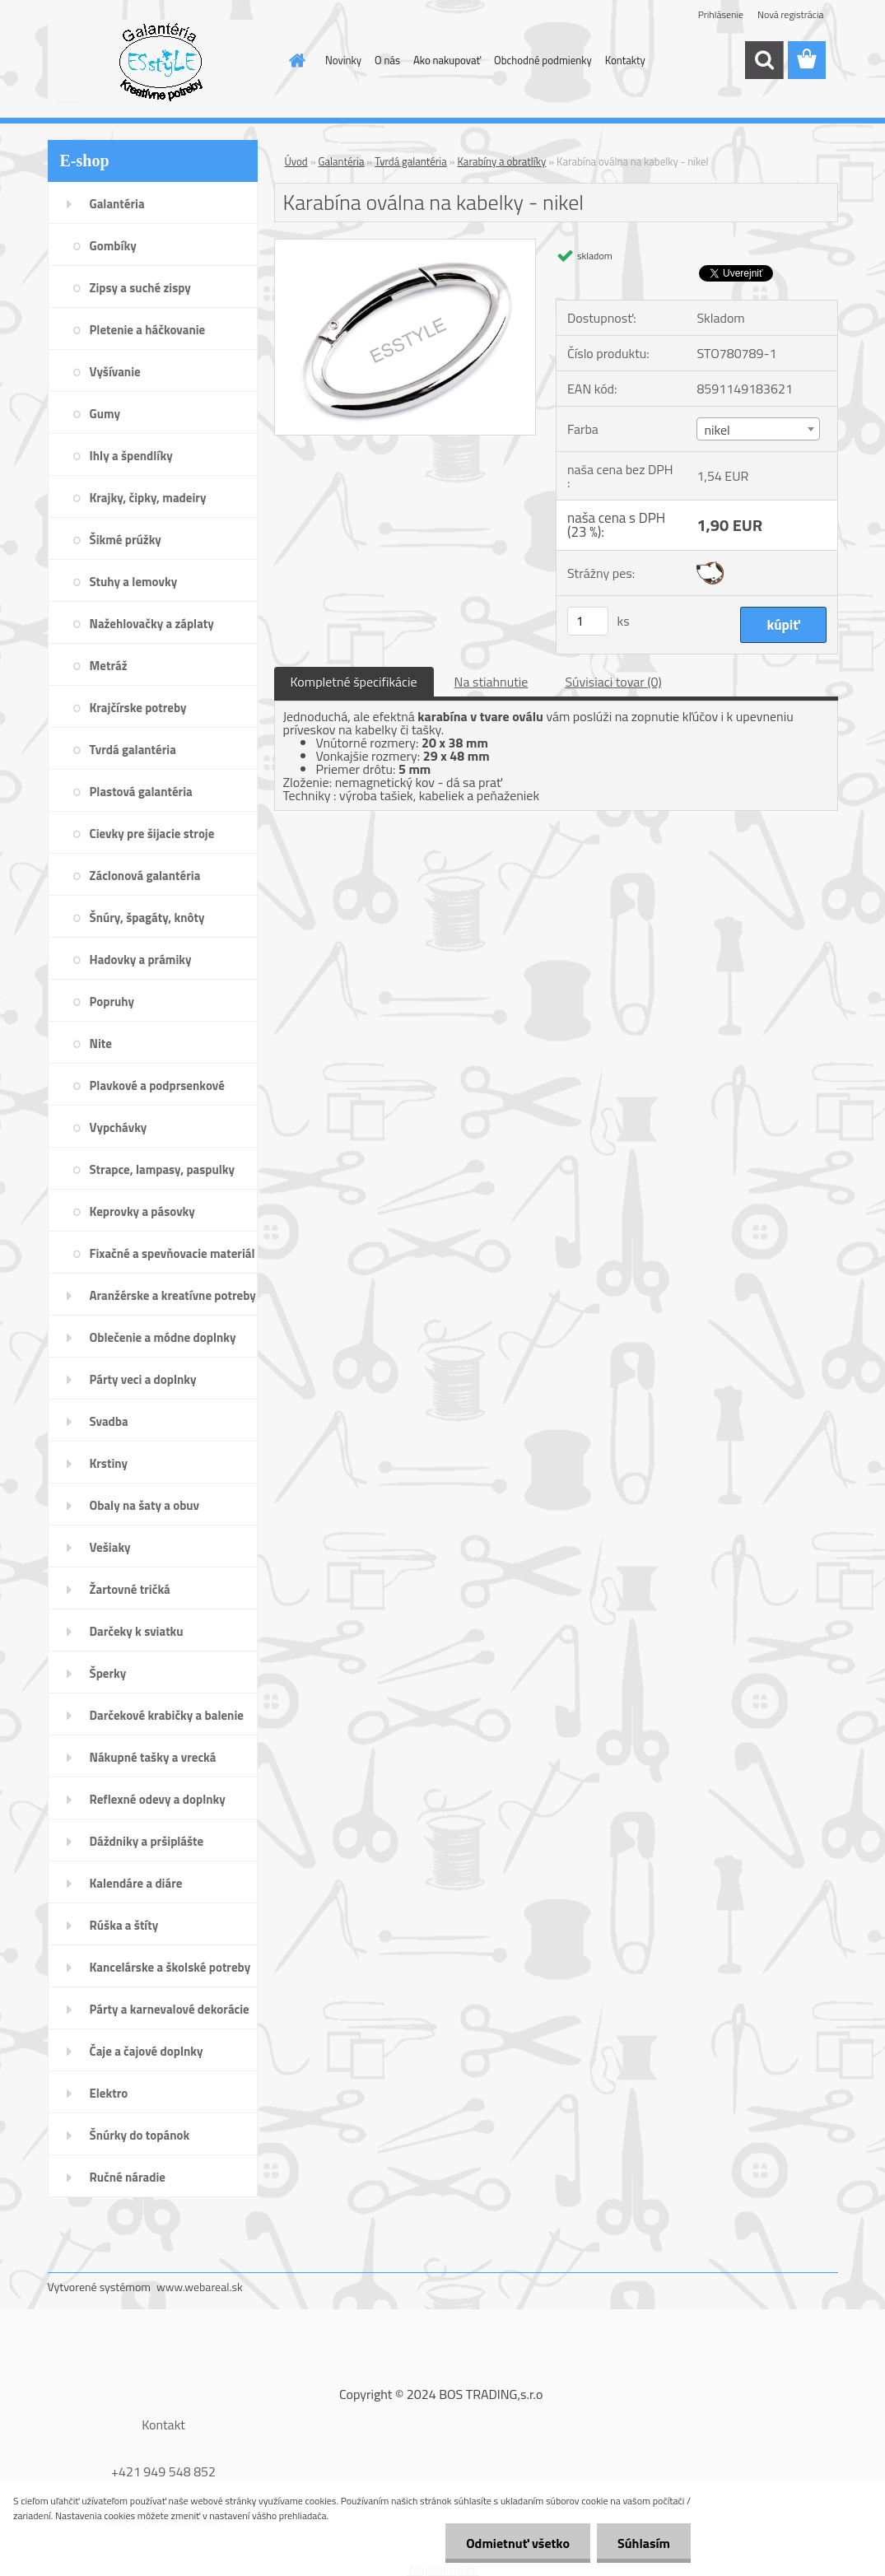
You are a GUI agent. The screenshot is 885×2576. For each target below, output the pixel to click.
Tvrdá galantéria (410, 161)
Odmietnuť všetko (518, 2543)
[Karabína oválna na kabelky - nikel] (405, 246)
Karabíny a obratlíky (501, 161)
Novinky (343, 60)
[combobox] (757, 428)
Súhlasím (643, 2543)
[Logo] (161, 61)
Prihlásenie (720, 14)
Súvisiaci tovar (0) (613, 682)
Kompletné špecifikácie (354, 682)
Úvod (296, 161)
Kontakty (625, 60)
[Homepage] (294, 60)
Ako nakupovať (447, 60)
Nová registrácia (790, 14)
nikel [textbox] (716, 430)
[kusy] (587, 621)
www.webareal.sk (199, 2286)
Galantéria (342, 161)
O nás (387, 60)
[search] (764, 60)
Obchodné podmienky (543, 60)
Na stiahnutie (491, 682)
